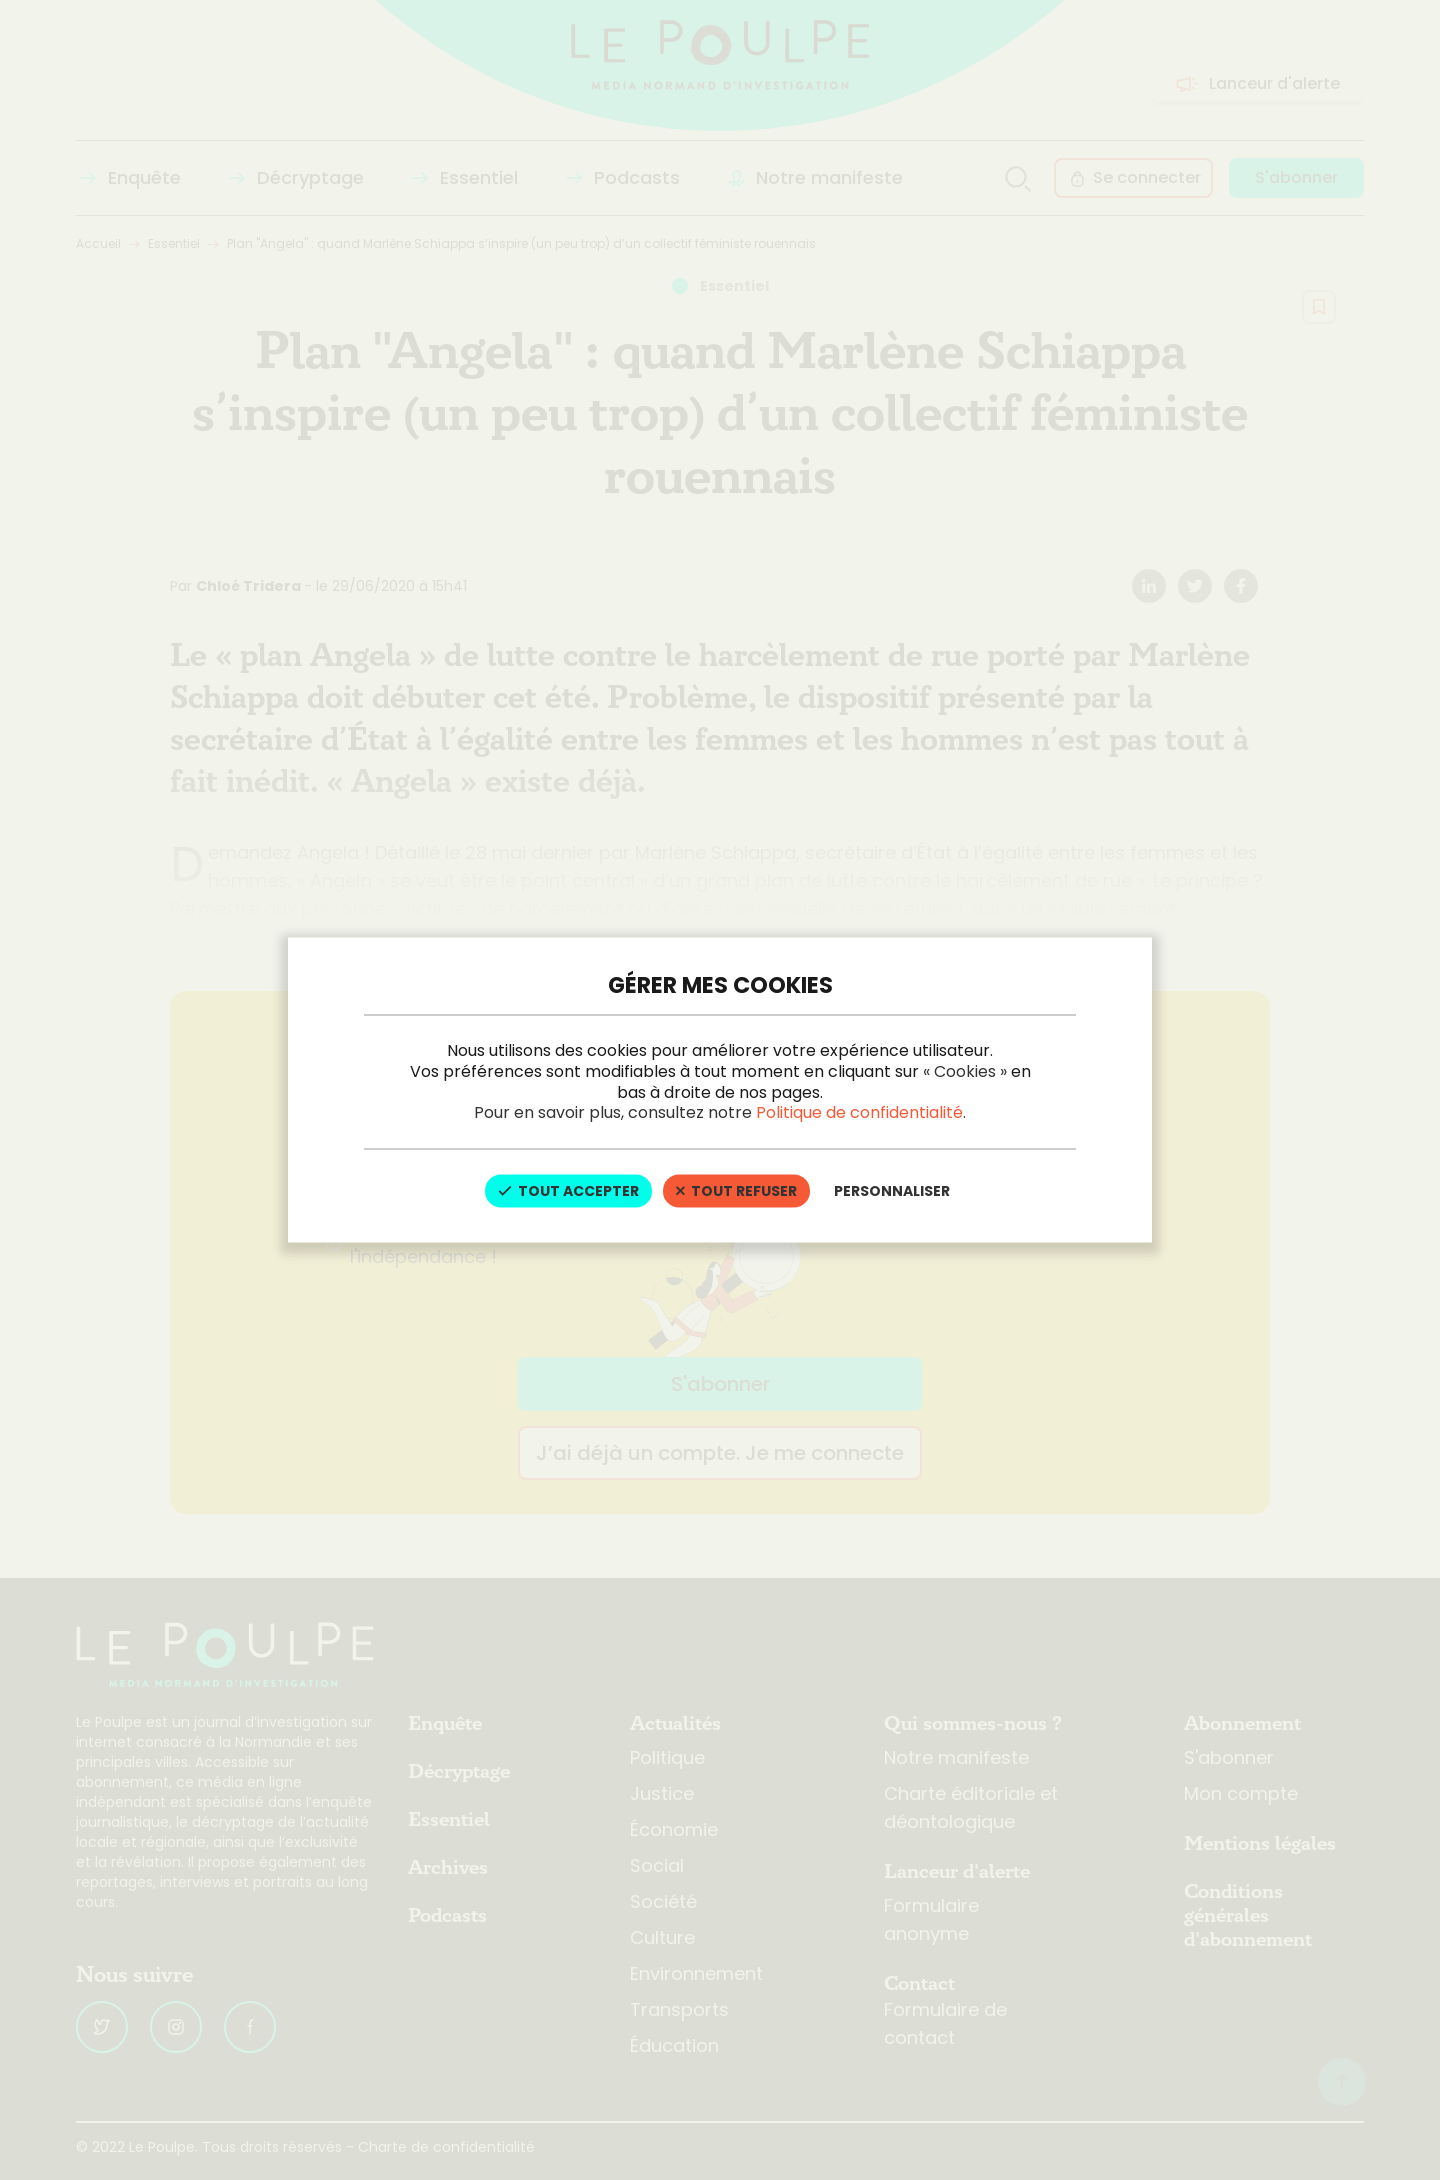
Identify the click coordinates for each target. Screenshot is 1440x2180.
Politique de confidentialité (859, 1112)
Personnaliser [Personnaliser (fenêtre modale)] (892, 1191)
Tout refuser (736, 1191)
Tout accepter (568, 1191)
